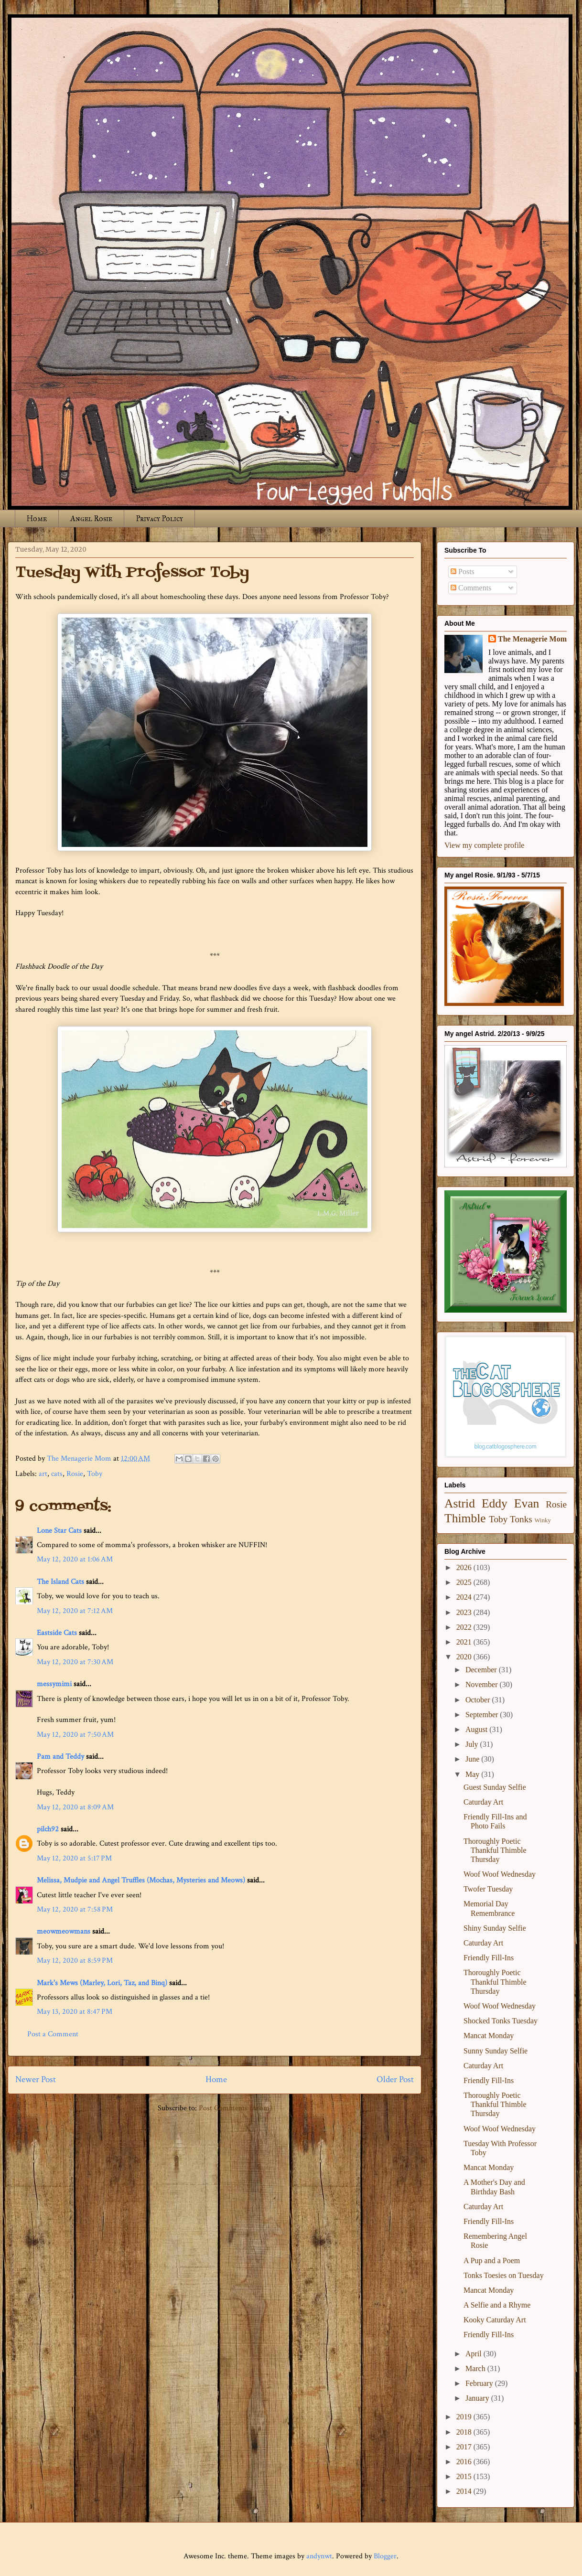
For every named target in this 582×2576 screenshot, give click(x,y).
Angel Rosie (91, 518)
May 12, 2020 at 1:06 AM (75, 1559)
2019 (465, 2417)
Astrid (459, 1503)
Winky (543, 1520)
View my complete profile (484, 845)
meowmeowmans (63, 1931)
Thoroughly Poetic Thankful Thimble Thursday (495, 1850)
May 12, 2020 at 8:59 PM (75, 1961)
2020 (465, 1657)
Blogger (385, 2556)
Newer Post (35, 2079)
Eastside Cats (57, 1633)
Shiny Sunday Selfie (494, 1928)
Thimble (465, 1518)
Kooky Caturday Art (494, 2320)
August (477, 1729)
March (476, 2368)
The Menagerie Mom (532, 639)
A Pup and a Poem (491, 2260)
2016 (465, 2462)
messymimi (54, 1684)
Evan (526, 1503)
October (478, 1700)
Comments (471, 588)
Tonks (521, 1519)
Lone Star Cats (59, 1531)
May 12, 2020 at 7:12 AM (75, 1611)
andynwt (319, 2556)
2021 (465, 1642)
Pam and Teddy (61, 1757)
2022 (465, 1627)
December (482, 1670)
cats (57, 1474)
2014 (465, 2491)
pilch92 (48, 1829)
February (480, 2383)
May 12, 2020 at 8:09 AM (75, 1807)
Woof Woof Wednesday (499, 1874)
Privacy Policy (159, 518)
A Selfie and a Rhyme (496, 2305)
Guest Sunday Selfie (494, 1787)
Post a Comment (52, 2034)
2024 (465, 1597)
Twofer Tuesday (488, 1889)
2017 (465, 2447)
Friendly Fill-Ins (488, 1958)
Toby (94, 1474)
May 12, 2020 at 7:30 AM (75, 1662)
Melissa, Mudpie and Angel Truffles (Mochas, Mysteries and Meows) (141, 1880)
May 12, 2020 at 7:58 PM (75, 1909)
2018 (465, 2432)
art (43, 1474)
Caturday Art (483, 1802)
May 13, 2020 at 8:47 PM (74, 2012)
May (473, 1774)
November (482, 1684)
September (482, 1714)
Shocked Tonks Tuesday (500, 2021)
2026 (465, 1567)
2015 (465, 2476)
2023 (465, 1612)
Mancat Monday (488, 2035)
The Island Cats (60, 1582)
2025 (465, 1582)
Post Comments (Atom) (235, 2108)
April (474, 2354)
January (478, 2398)
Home (37, 518)
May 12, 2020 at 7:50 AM (75, 1735)
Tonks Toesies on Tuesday (503, 2275)
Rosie (74, 1474)
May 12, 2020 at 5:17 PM (74, 1858)
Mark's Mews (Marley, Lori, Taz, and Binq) (102, 1983)
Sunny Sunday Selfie (495, 2051)
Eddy (494, 1503)
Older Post (395, 2079)
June (473, 1759)
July (472, 1744)
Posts (462, 571)
